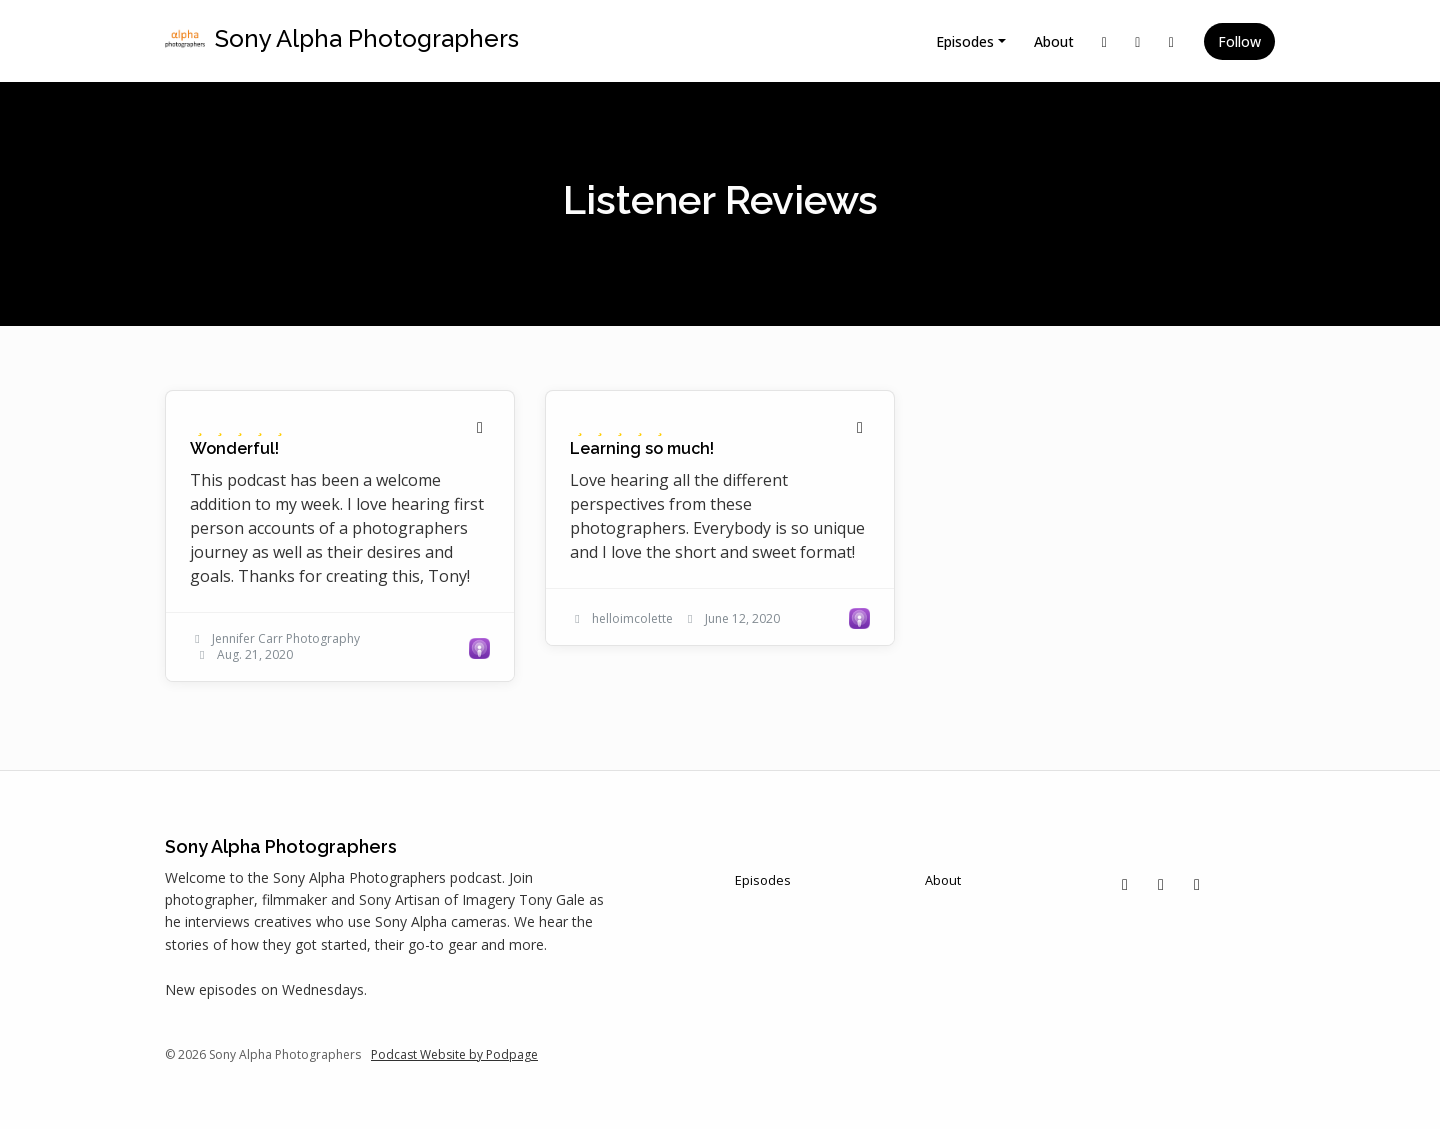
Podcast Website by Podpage (454, 1054)
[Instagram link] (1138, 41)
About (1054, 41)
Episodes (965, 41)
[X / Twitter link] (1105, 41)
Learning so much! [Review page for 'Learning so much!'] (642, 448)
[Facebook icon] (1197, 884)
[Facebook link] (1172, 41)
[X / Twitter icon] (1125, 884)
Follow (1239, 41)
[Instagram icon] (1161, 884)
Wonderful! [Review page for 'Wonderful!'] (234, 448)
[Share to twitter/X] (480, 427)
